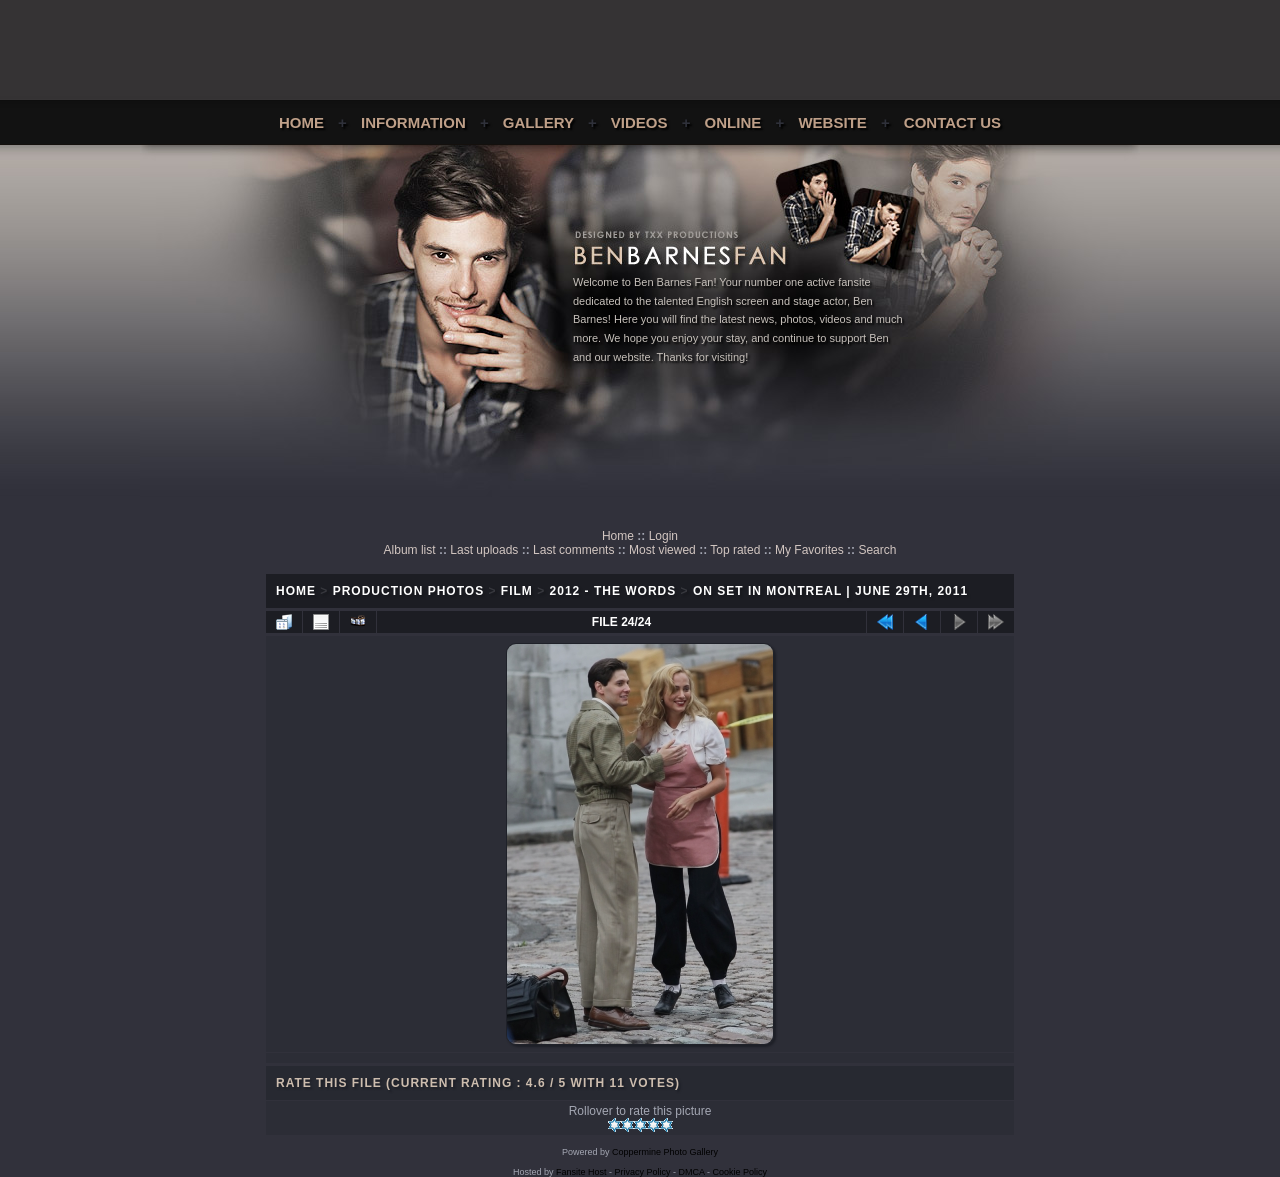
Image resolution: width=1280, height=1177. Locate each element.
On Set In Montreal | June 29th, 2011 (830, 591)
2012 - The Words (613, 591)
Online (733, 122)
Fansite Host (581, 1172)
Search (877, 550)
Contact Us (952, 122)
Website (832, 122)
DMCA (692, 1172)
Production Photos (408, 591)
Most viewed (662, 550)
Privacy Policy (643, 1172)
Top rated (735, 550)
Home (301, 122)
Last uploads (484, 550)
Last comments (573, 550)
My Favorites (809, 550)
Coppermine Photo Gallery (665, 1152)
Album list (410, 550)
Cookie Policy (740, 1172)
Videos (639, 122)
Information (413, 122)
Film (517, 591)
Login (663, 536)
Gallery (538, 122)
